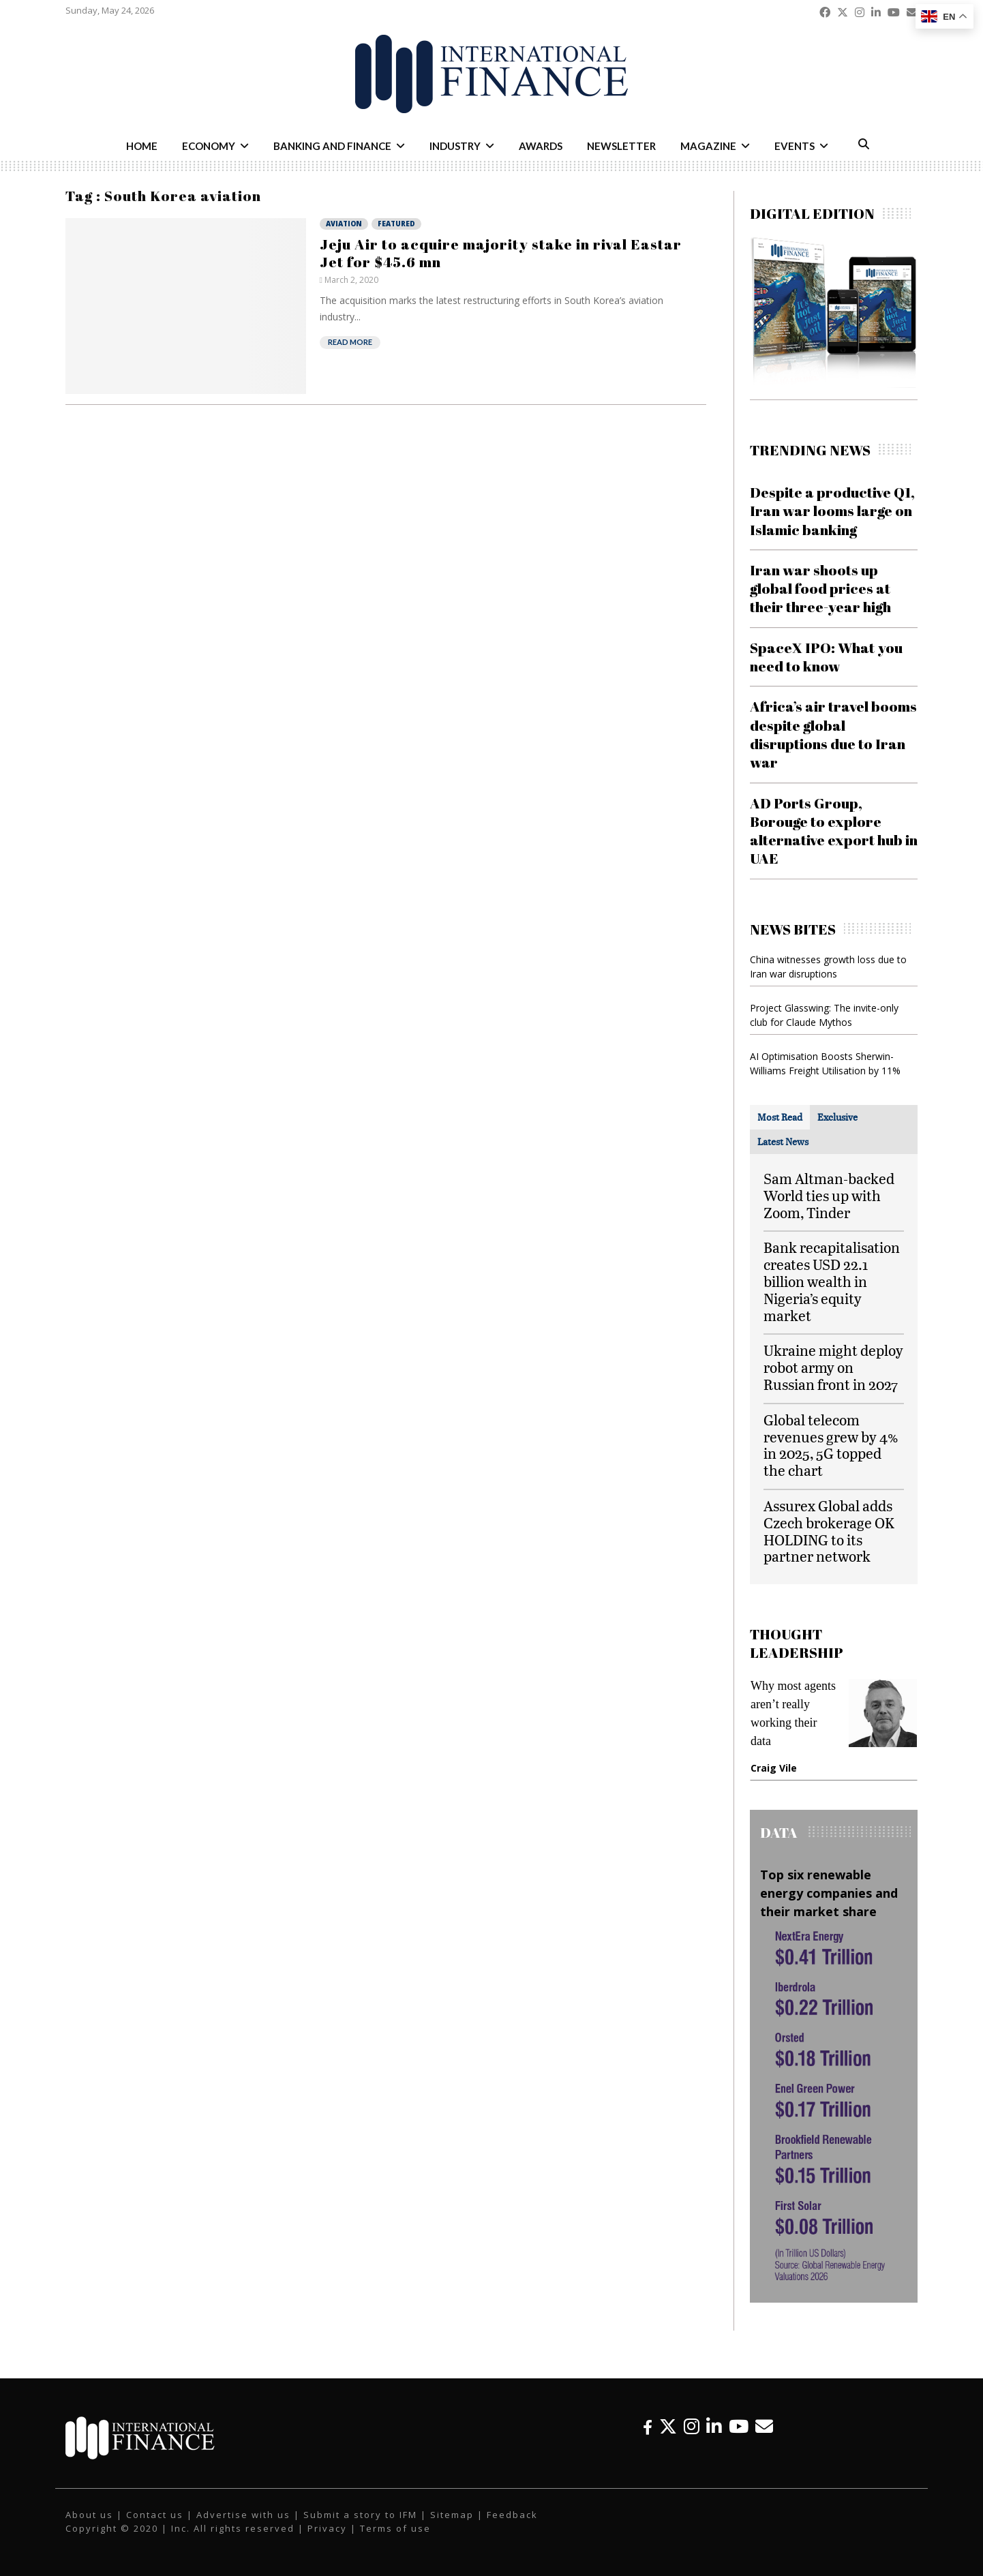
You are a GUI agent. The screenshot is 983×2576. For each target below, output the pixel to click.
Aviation (344, 223)
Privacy (327, 2528)
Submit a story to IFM (360, 2515)
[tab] (780, 1117)
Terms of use (395, 2528)
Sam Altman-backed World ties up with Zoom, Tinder (828, 1195)
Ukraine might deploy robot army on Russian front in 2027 (833, 1367)
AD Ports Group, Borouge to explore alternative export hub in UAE (834, 830)
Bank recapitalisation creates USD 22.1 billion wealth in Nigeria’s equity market (831, 1280)
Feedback (512, 2515)
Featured (396, 223)
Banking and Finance (332, 146)
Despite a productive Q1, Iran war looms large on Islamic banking (832, 511)
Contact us (154, 2515)
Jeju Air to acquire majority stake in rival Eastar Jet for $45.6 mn (501, 252)
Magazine (708, 146)
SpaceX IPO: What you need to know (826, 657)
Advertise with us (243, 2515)
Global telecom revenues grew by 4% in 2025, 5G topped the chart (830, 1445)
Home (141, 146)
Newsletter (621, 146)
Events (794, 146)
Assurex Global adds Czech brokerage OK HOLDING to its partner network (828, 1531)
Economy (208, 146)
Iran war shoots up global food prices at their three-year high (820, 588)
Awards (540, 146)
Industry (455, 146)
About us (89, 2515)
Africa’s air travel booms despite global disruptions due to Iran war (833, 734)
